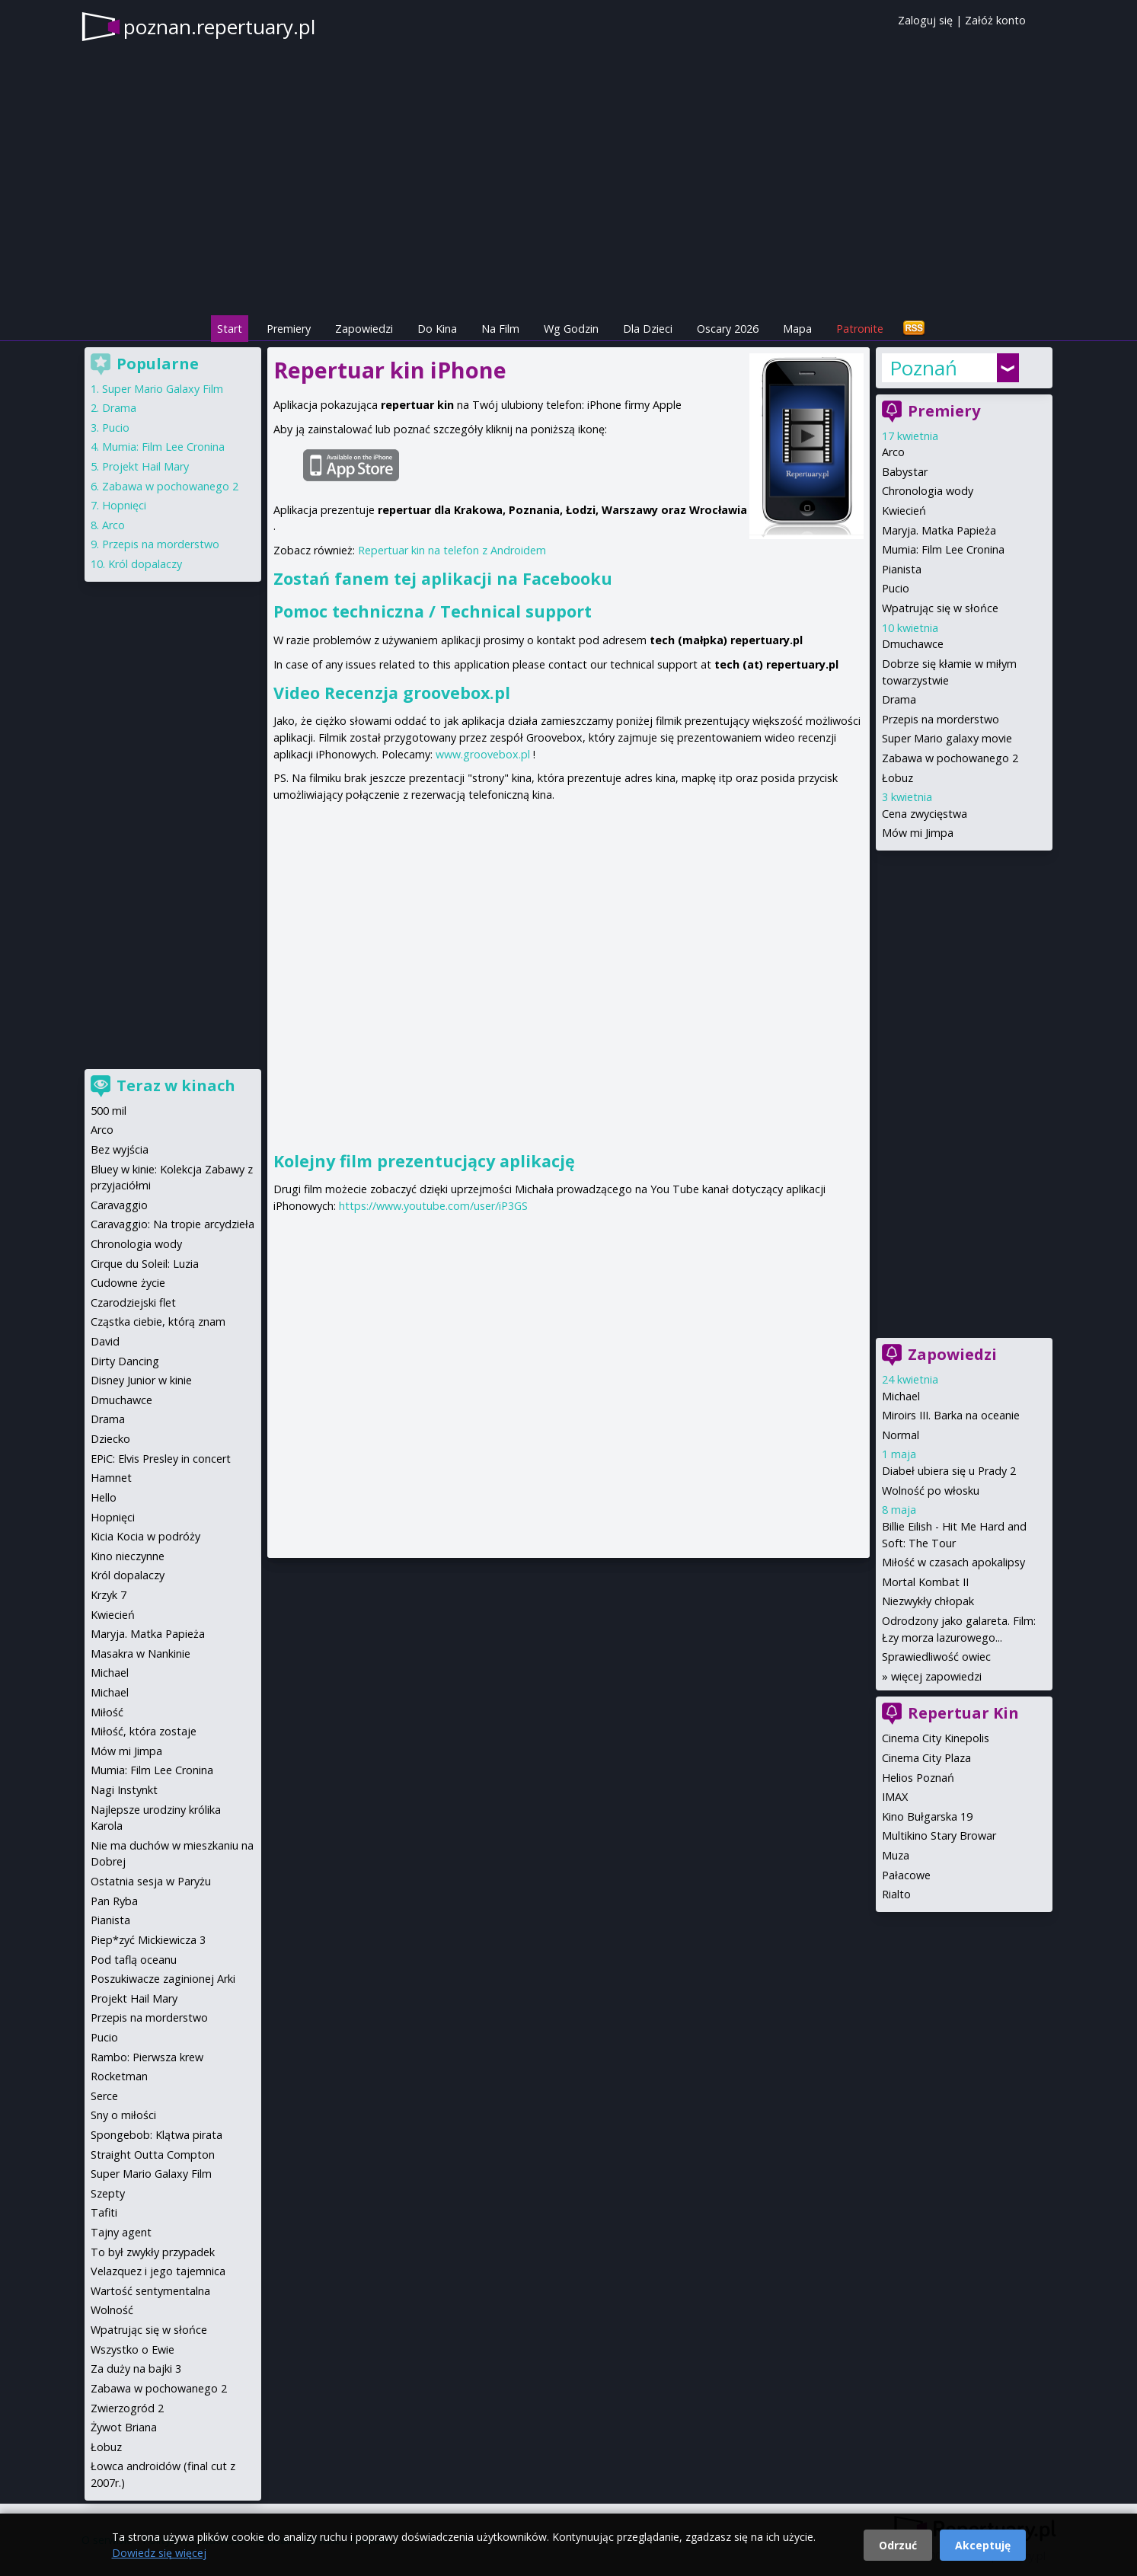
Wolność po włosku (930, 1490)
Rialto (896, 1894)
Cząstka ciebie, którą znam (158, 1321)
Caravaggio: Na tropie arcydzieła (172, 1224)
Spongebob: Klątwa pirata (156, 2135)
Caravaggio (119, 1205)
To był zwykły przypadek (153, 2252)
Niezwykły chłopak (928, 1601)
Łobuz (897, 778)
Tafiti (104, 2212)
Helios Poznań (918, 1777)
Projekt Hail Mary (145, 466)
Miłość (107, 1712)
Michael (901, 1396)
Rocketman (119, 2076)
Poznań (923, 367)
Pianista (901, 569)
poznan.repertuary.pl (219, 26)
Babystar (905, 471)
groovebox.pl (456, 693)
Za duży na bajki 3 (136, 2368)
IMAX (895, 1796)
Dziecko (110, 1439)
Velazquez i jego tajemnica (158, 2271)
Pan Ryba (114, 1901)
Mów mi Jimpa (917, 832)
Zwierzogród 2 (127, 2408)
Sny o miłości (123, 2115)
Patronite (859, 328)
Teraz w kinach (176, 1085)
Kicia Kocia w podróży (145, 1536)
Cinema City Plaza (926, 1758)
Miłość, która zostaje (143, 1731)
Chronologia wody (927, 491)
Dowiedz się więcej (159, 2553)
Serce (104, 2096)
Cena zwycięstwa (924, 813)
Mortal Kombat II (925, 1582)
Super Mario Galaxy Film (162, 388)
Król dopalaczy (145, 564)
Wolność (112, 2310)
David (105, 1341)
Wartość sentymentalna (150, 2291)
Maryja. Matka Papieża (939, 530)
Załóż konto (995, 20)
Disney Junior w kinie (141, 1380)
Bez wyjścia (120, 1149)
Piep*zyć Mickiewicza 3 (148, 1940)
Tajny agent (121, 2232)
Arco (893, 452)
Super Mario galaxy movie (947, 738)
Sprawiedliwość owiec (936, 1656)
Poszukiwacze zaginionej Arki (163, 1978)
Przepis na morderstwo (940, 719)
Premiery (289, 328)
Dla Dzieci (647, 328)
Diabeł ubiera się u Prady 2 (949, 1471)
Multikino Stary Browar (939, 1835)
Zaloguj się (925, 20)
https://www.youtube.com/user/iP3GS (433, 1206)
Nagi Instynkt (124, 1790)
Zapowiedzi (364, 328)
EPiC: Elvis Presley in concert (161, 1458)
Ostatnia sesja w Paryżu (151, 1881)
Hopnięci (124, 505)
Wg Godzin (571, 328)
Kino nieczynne (127, 1556)
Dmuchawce (913, 644)
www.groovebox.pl (483, 754)
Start (229, 328)
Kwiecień (904, 510)
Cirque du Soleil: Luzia (145, 1263)
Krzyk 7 (108, 1595)
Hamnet (111, 1477)
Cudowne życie (128, 1282)
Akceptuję (983, 2545)
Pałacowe (906, 1875)
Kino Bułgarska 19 (927, 1816)
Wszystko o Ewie (132, 2349)
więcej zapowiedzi (936, 1676)
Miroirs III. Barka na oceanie (951, 1415)
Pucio (895, 588)
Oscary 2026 (728, 328)
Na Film (500, 328)
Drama (899, 699)
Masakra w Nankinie (140, 1653)
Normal (900, 1435)
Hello (104, 1497)
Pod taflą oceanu (134, 1959)
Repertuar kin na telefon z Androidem (452, 550)
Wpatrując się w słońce (940, 608)
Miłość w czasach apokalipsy (953, 1562)
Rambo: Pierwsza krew (147, 2057)
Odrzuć (898, 2545)
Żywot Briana (124, 2427)
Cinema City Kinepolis (935, 1738)
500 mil (108, 1110)
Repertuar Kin (963, 1713)
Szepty (108, 2193)
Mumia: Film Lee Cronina (943, 549)
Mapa (797, 328)
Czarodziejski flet (133, 1302)
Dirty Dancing (125, 1361)
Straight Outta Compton (153, 2154)
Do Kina (437, 328)
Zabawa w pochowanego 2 (950, 758)
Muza (895, 1855)
